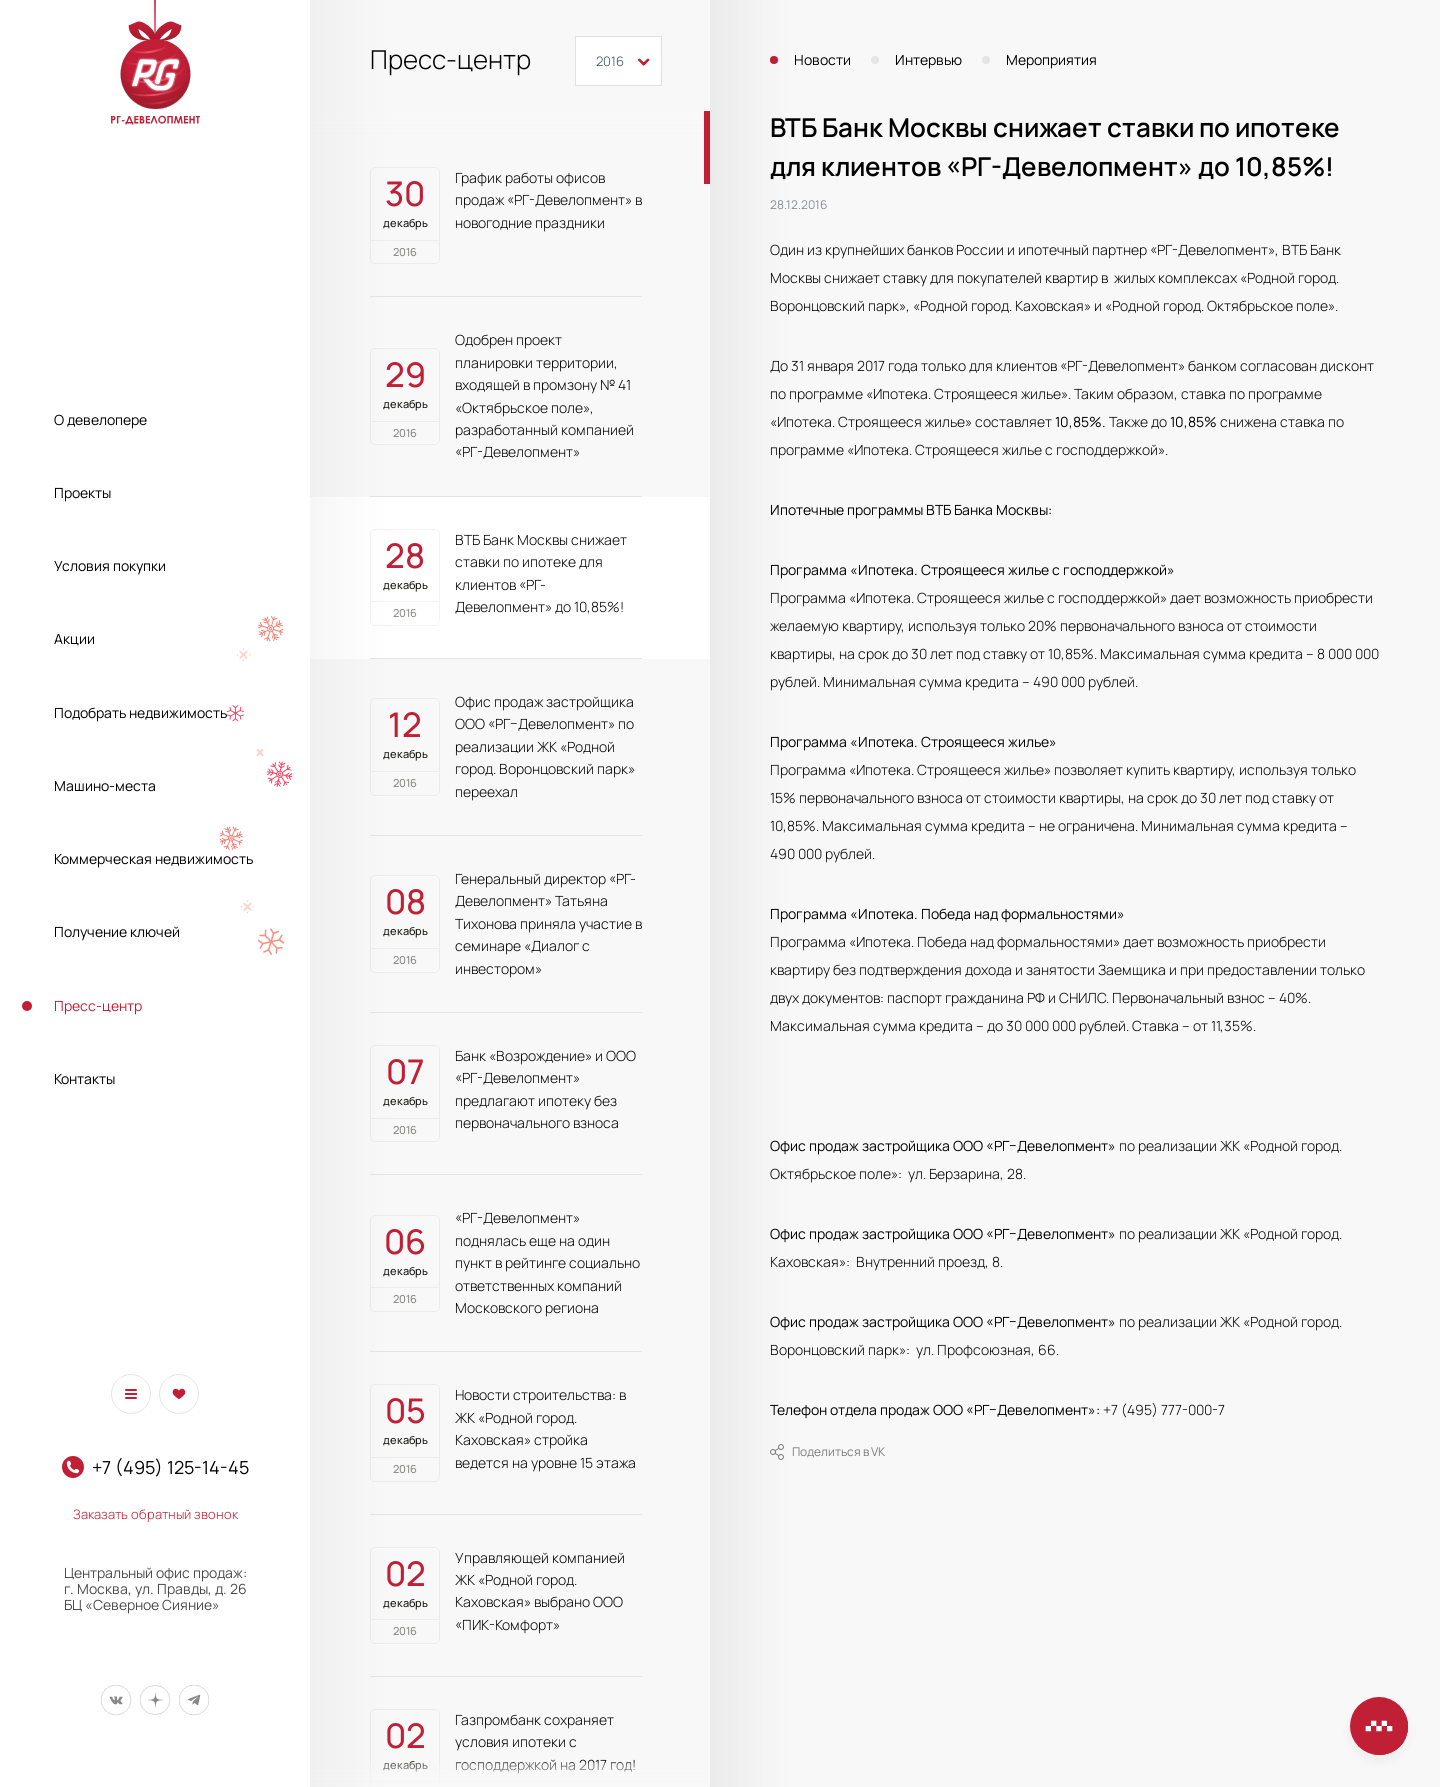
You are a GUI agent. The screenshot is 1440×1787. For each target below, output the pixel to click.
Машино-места (105, 785)
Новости (822, 60)
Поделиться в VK (827, 1452)
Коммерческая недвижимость (153, 858)
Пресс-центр (98, 1005)
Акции (74, 638)
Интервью (928, 60)
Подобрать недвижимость (140, 712)
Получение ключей (117, 931)
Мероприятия (1051, 60)
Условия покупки (110, 565)
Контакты (84, 1078)
